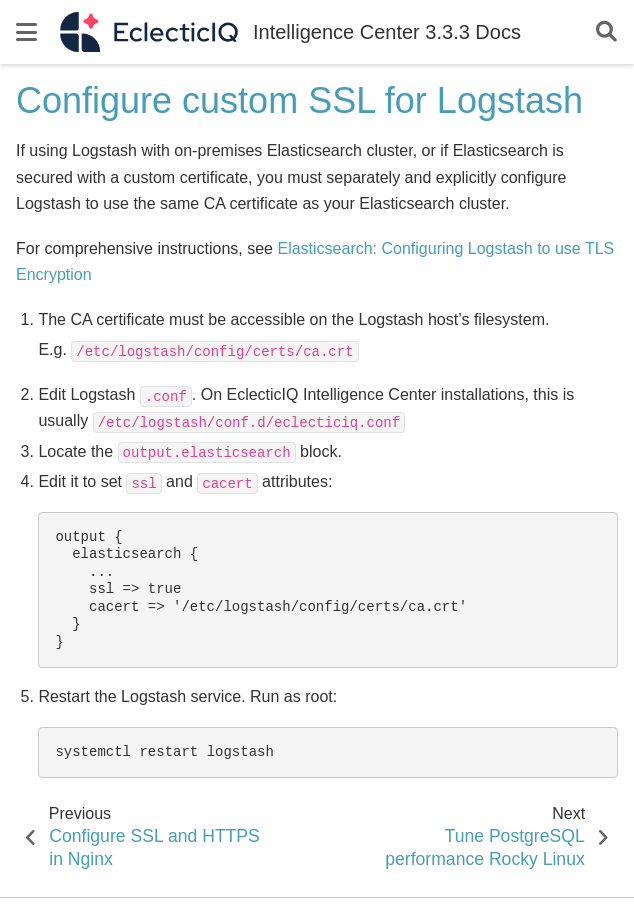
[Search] (606, 32)
